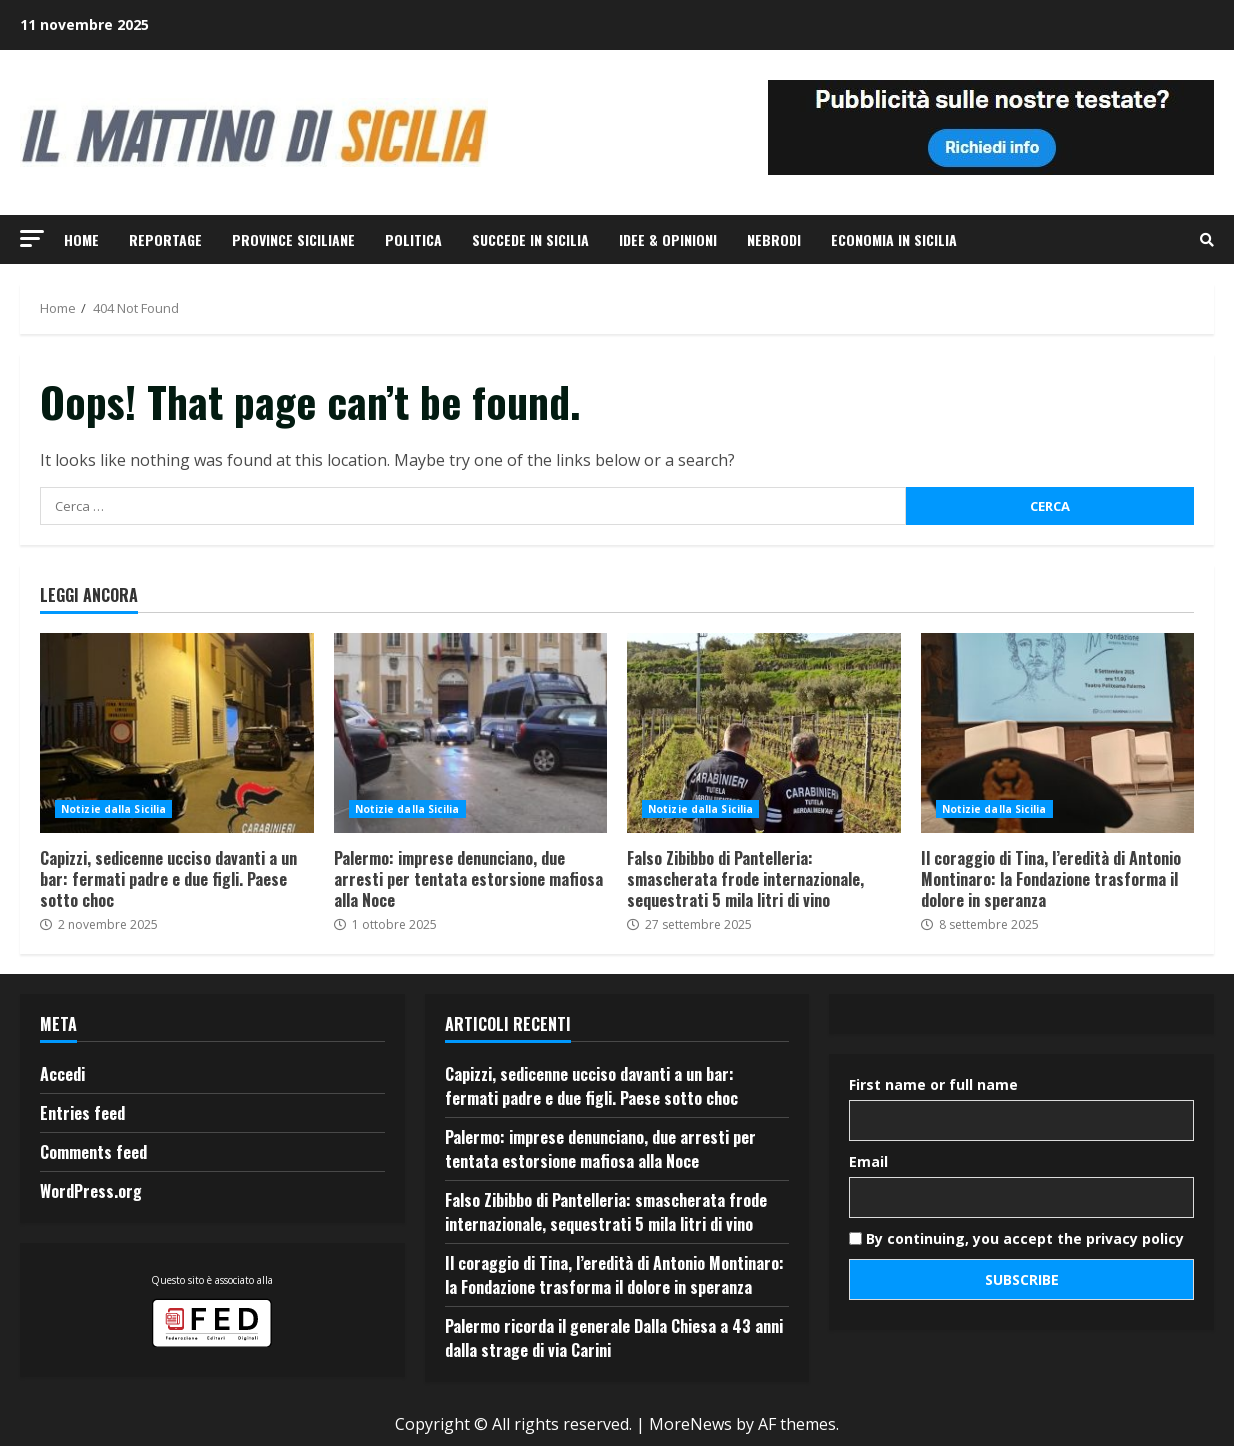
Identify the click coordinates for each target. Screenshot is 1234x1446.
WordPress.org (91, 1191)
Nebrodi (774, 239)
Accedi (62, 1074)
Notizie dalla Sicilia (113, 809)
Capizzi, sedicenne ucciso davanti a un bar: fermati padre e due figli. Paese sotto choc (177, 733)
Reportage (165, 239)
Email (868, 1161)
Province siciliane (293, 239)
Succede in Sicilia (530, 239)
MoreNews (690, 1424)
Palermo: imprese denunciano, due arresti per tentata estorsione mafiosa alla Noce (471, 733)
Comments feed (93, 1152)
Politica (413, 239)
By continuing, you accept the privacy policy (1016, 1238)
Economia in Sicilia (894, 239)
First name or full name (933, 1084)
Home (81, 239)
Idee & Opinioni (668, 239)
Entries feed (82, 1113)
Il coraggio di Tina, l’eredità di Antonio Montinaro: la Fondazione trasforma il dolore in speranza (1058, 733)
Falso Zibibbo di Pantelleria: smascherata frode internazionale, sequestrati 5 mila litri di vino (764, 733)
